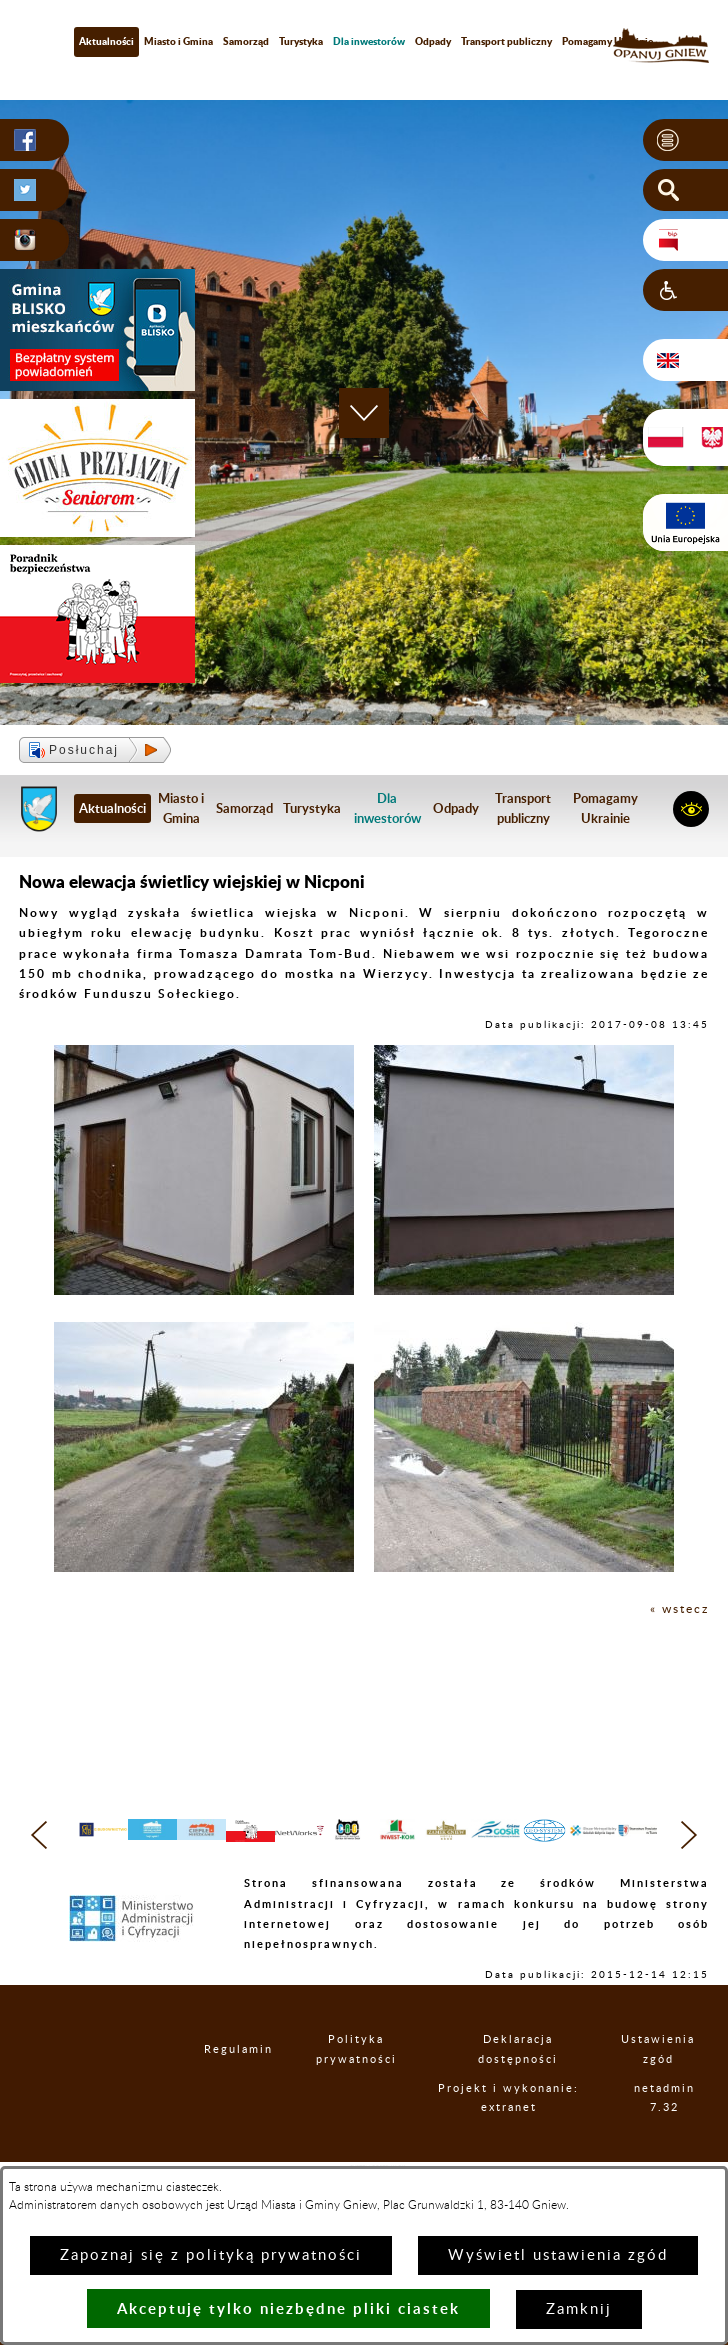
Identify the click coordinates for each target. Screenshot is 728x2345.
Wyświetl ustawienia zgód (558, 2255)
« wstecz (679, 1609)
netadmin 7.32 (679, 2147)
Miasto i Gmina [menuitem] (178, 41)
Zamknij (579, 2309)
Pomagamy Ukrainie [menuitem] (607, 41)
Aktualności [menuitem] (106, 41)
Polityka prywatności (379, 2089)
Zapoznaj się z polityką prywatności (211, 2255)
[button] (685, 140)
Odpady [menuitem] (433, 41)
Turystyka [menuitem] (301, 41)
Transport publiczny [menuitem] (506, 41)
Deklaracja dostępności (543, 2089)
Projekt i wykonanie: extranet (542, 2146)
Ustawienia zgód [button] (676, 2089)
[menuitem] (369, 41)
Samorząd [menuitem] (246, 41)
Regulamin (243, 2089)
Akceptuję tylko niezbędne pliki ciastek (288, 2308)
